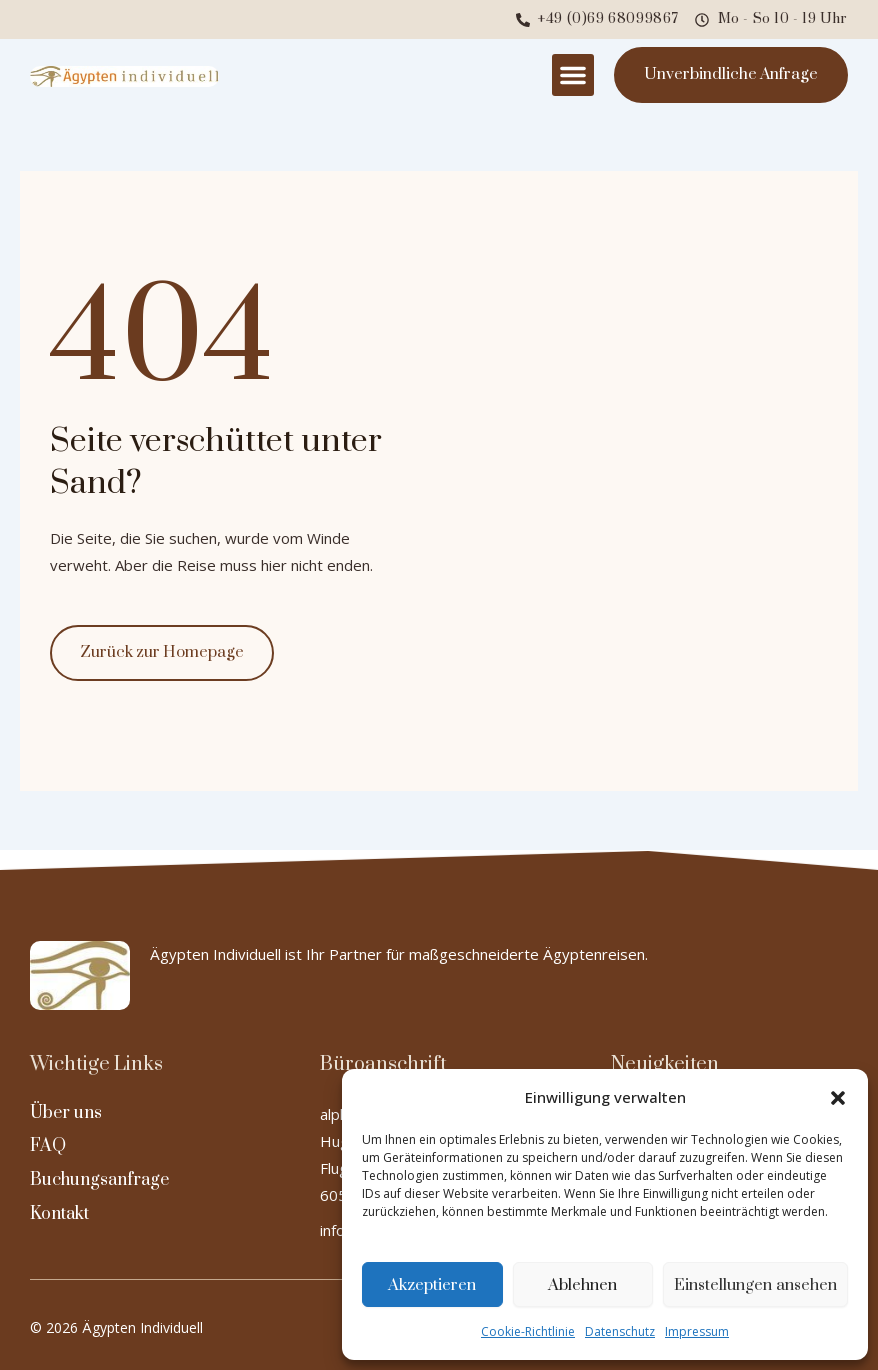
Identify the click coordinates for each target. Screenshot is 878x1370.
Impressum (697, 1331)
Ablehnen (582, 1285)
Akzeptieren (432, 1285)
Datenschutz (620, 1331)
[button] (838, 1098)
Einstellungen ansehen (755, 1285)
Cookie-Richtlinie (528, 1331)
